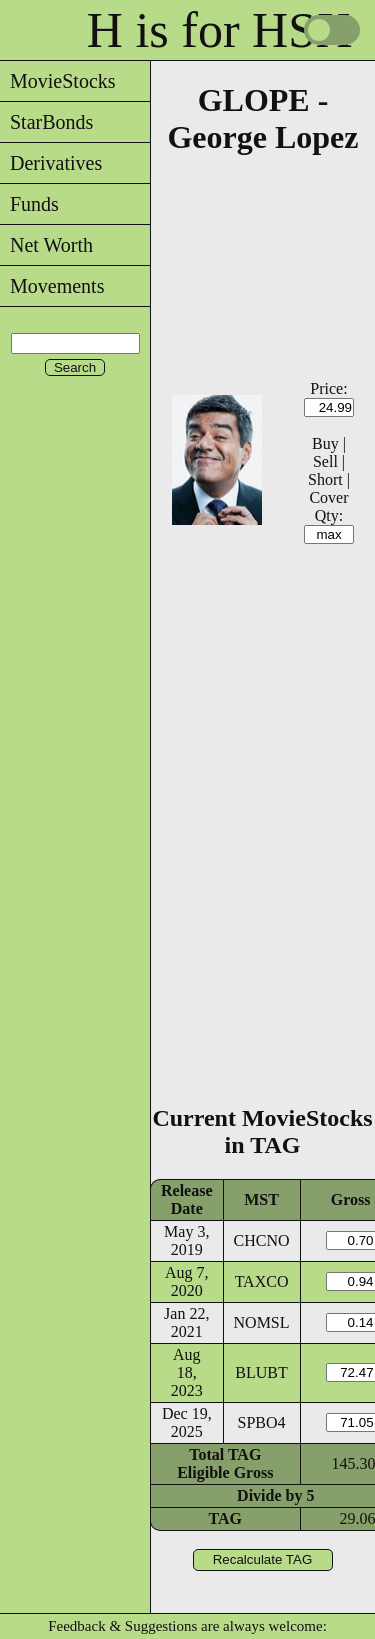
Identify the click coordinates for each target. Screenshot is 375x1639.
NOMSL (262, 1322)
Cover (328, 497)
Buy (325, 443)
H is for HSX (219, 30)
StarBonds (46, 122)
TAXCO (262, 1281)
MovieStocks (58, 81)
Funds (29, 204)
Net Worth (46, 245)
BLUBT (261, 1372)
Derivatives (51, 163)
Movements (52, 286)
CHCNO (262, 1240)
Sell (325, 461)
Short (325, 479)
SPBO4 (262, 1422)
